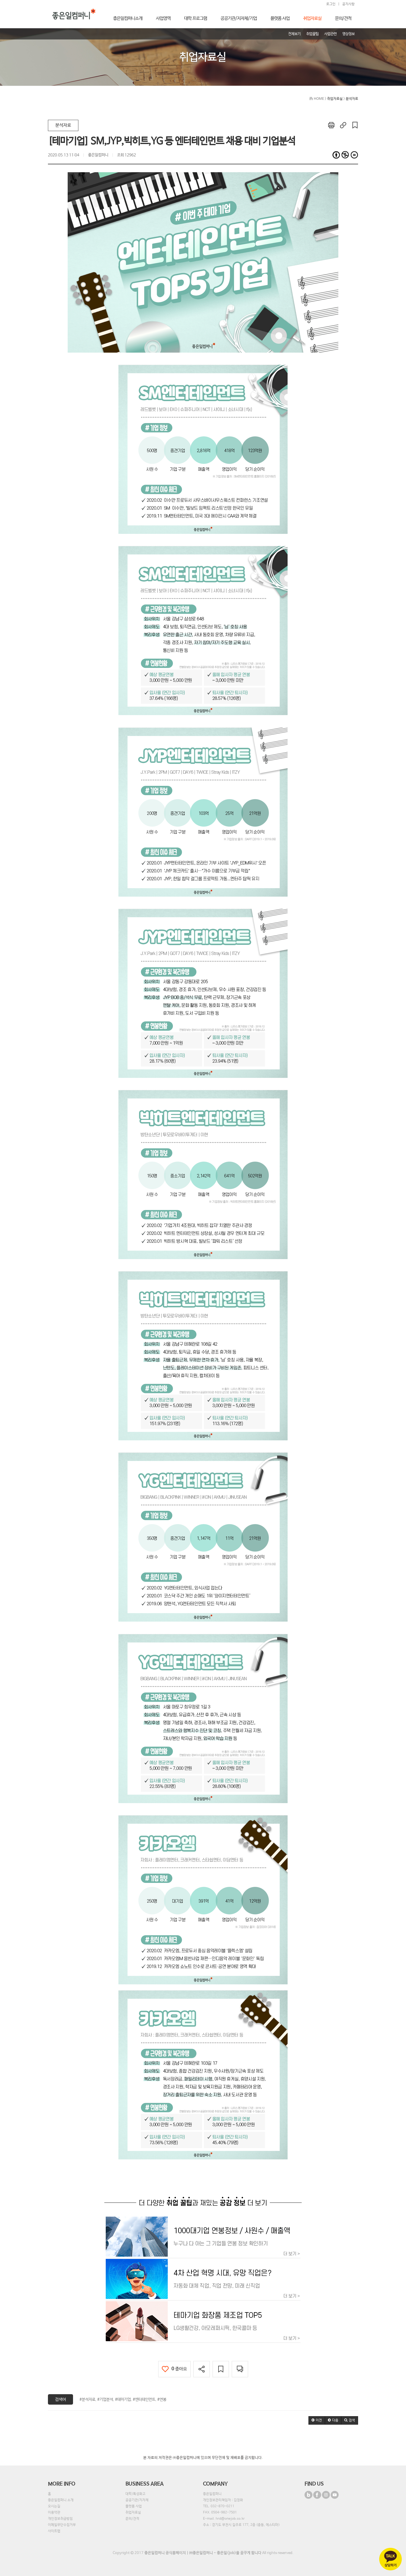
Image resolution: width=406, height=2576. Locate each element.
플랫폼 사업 (133, 2506)
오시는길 (54, 2506)
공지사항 (348, 4)
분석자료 (63, 125)
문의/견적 (132, 2519)
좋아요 (174, 2369)
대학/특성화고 (135, 2494)
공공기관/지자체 (137, 2500)
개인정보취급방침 (60, 2519)
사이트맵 (54, 2531)
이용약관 (54, 2513)
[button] (316, 2420)
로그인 (331, 4)
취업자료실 (133, 2513)
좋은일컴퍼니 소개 (61, 2500)
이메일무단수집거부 (62, 2525)
